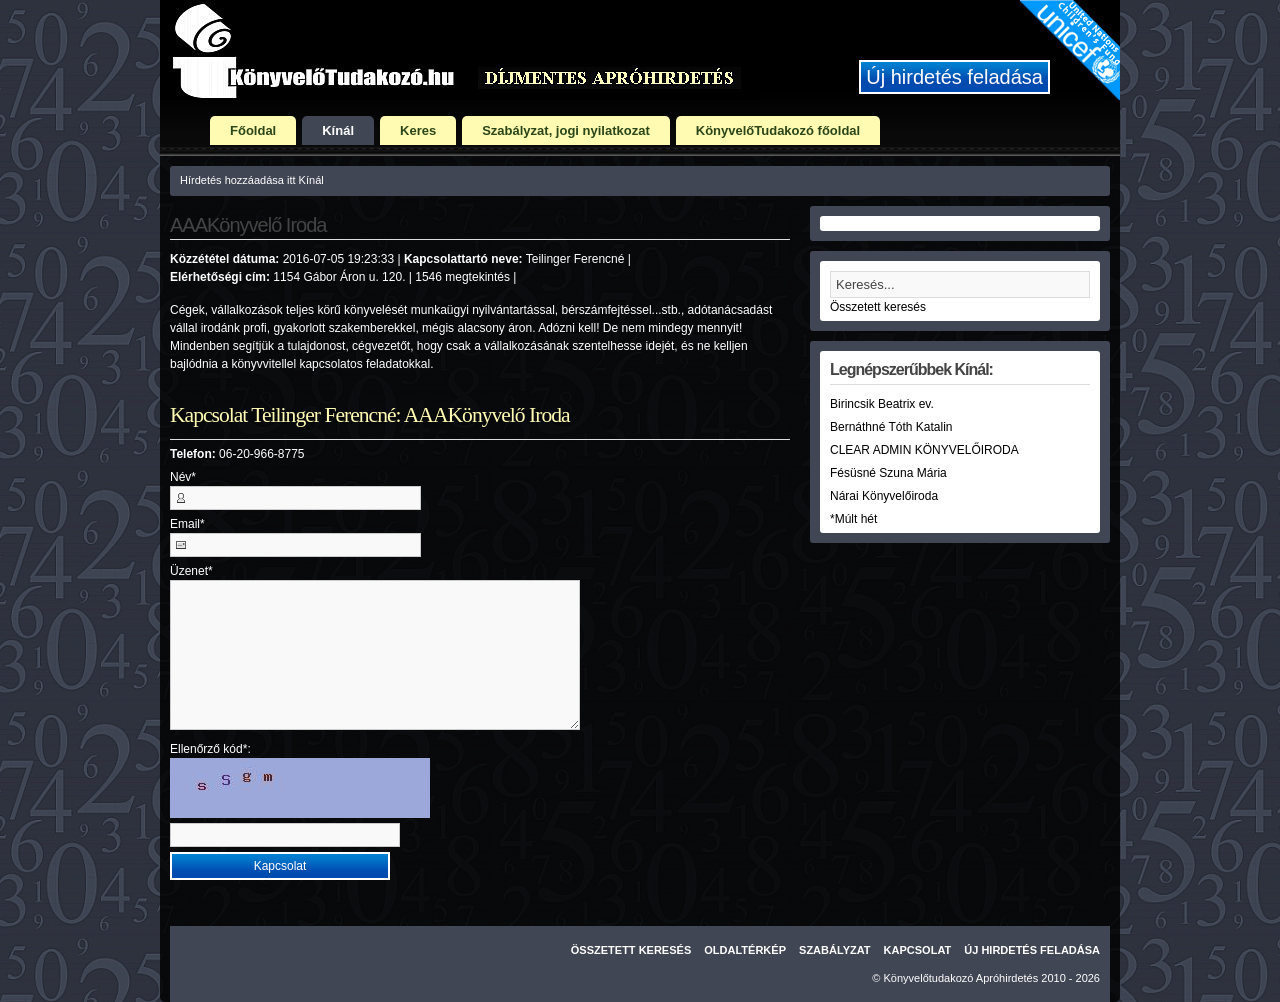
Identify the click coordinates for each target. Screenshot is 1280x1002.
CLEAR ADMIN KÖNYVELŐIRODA (924, 450)
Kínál (338, 130)
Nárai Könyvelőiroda (884, 496)
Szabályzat (835, 950)
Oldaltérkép (745, 950)
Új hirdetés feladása (954, 77)
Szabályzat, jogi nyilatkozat (566, 130)
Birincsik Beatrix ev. (882, 404)
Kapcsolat (918, 950)
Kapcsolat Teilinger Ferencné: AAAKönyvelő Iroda (370, 415)
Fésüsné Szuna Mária (888, 473)
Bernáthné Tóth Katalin (891, 427)
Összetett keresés (878, 307)
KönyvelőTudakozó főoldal (778, 130)
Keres (418, 130)
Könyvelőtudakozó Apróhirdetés (961, 978)
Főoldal (253, 130)
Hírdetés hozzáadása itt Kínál (252, 180)
